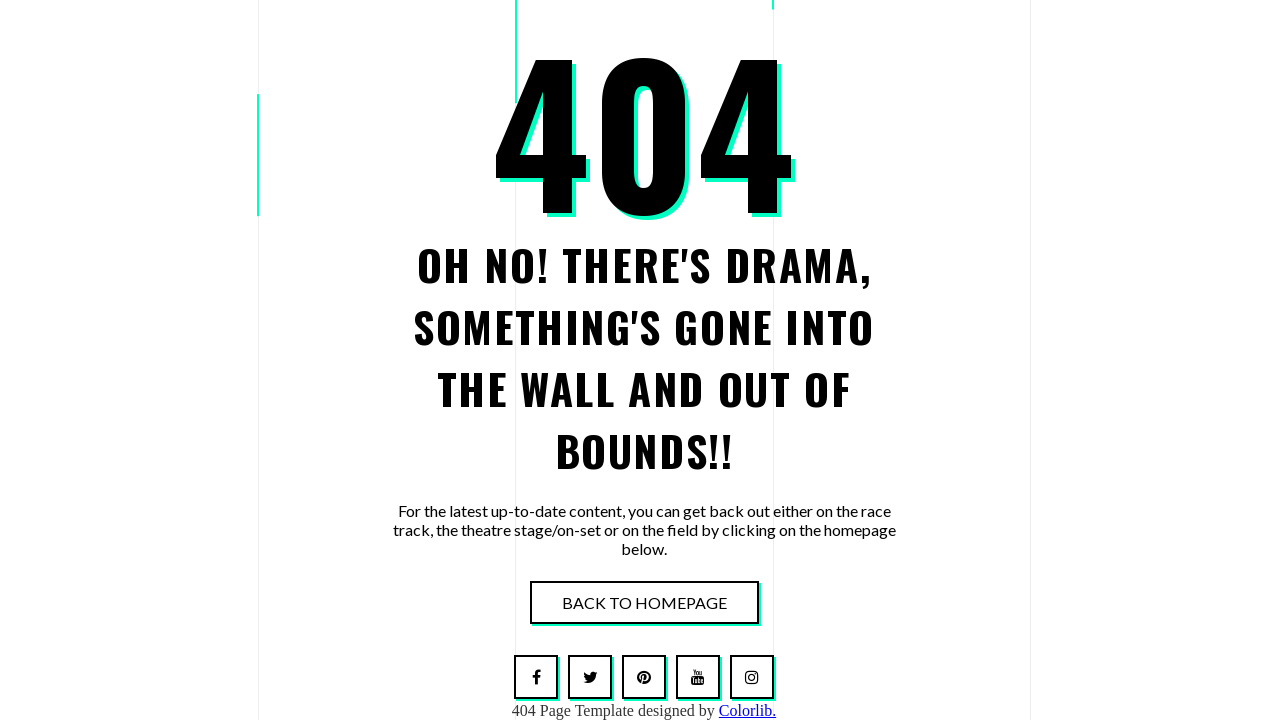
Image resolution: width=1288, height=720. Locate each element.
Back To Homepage (644, 602)
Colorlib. (747, 710)
